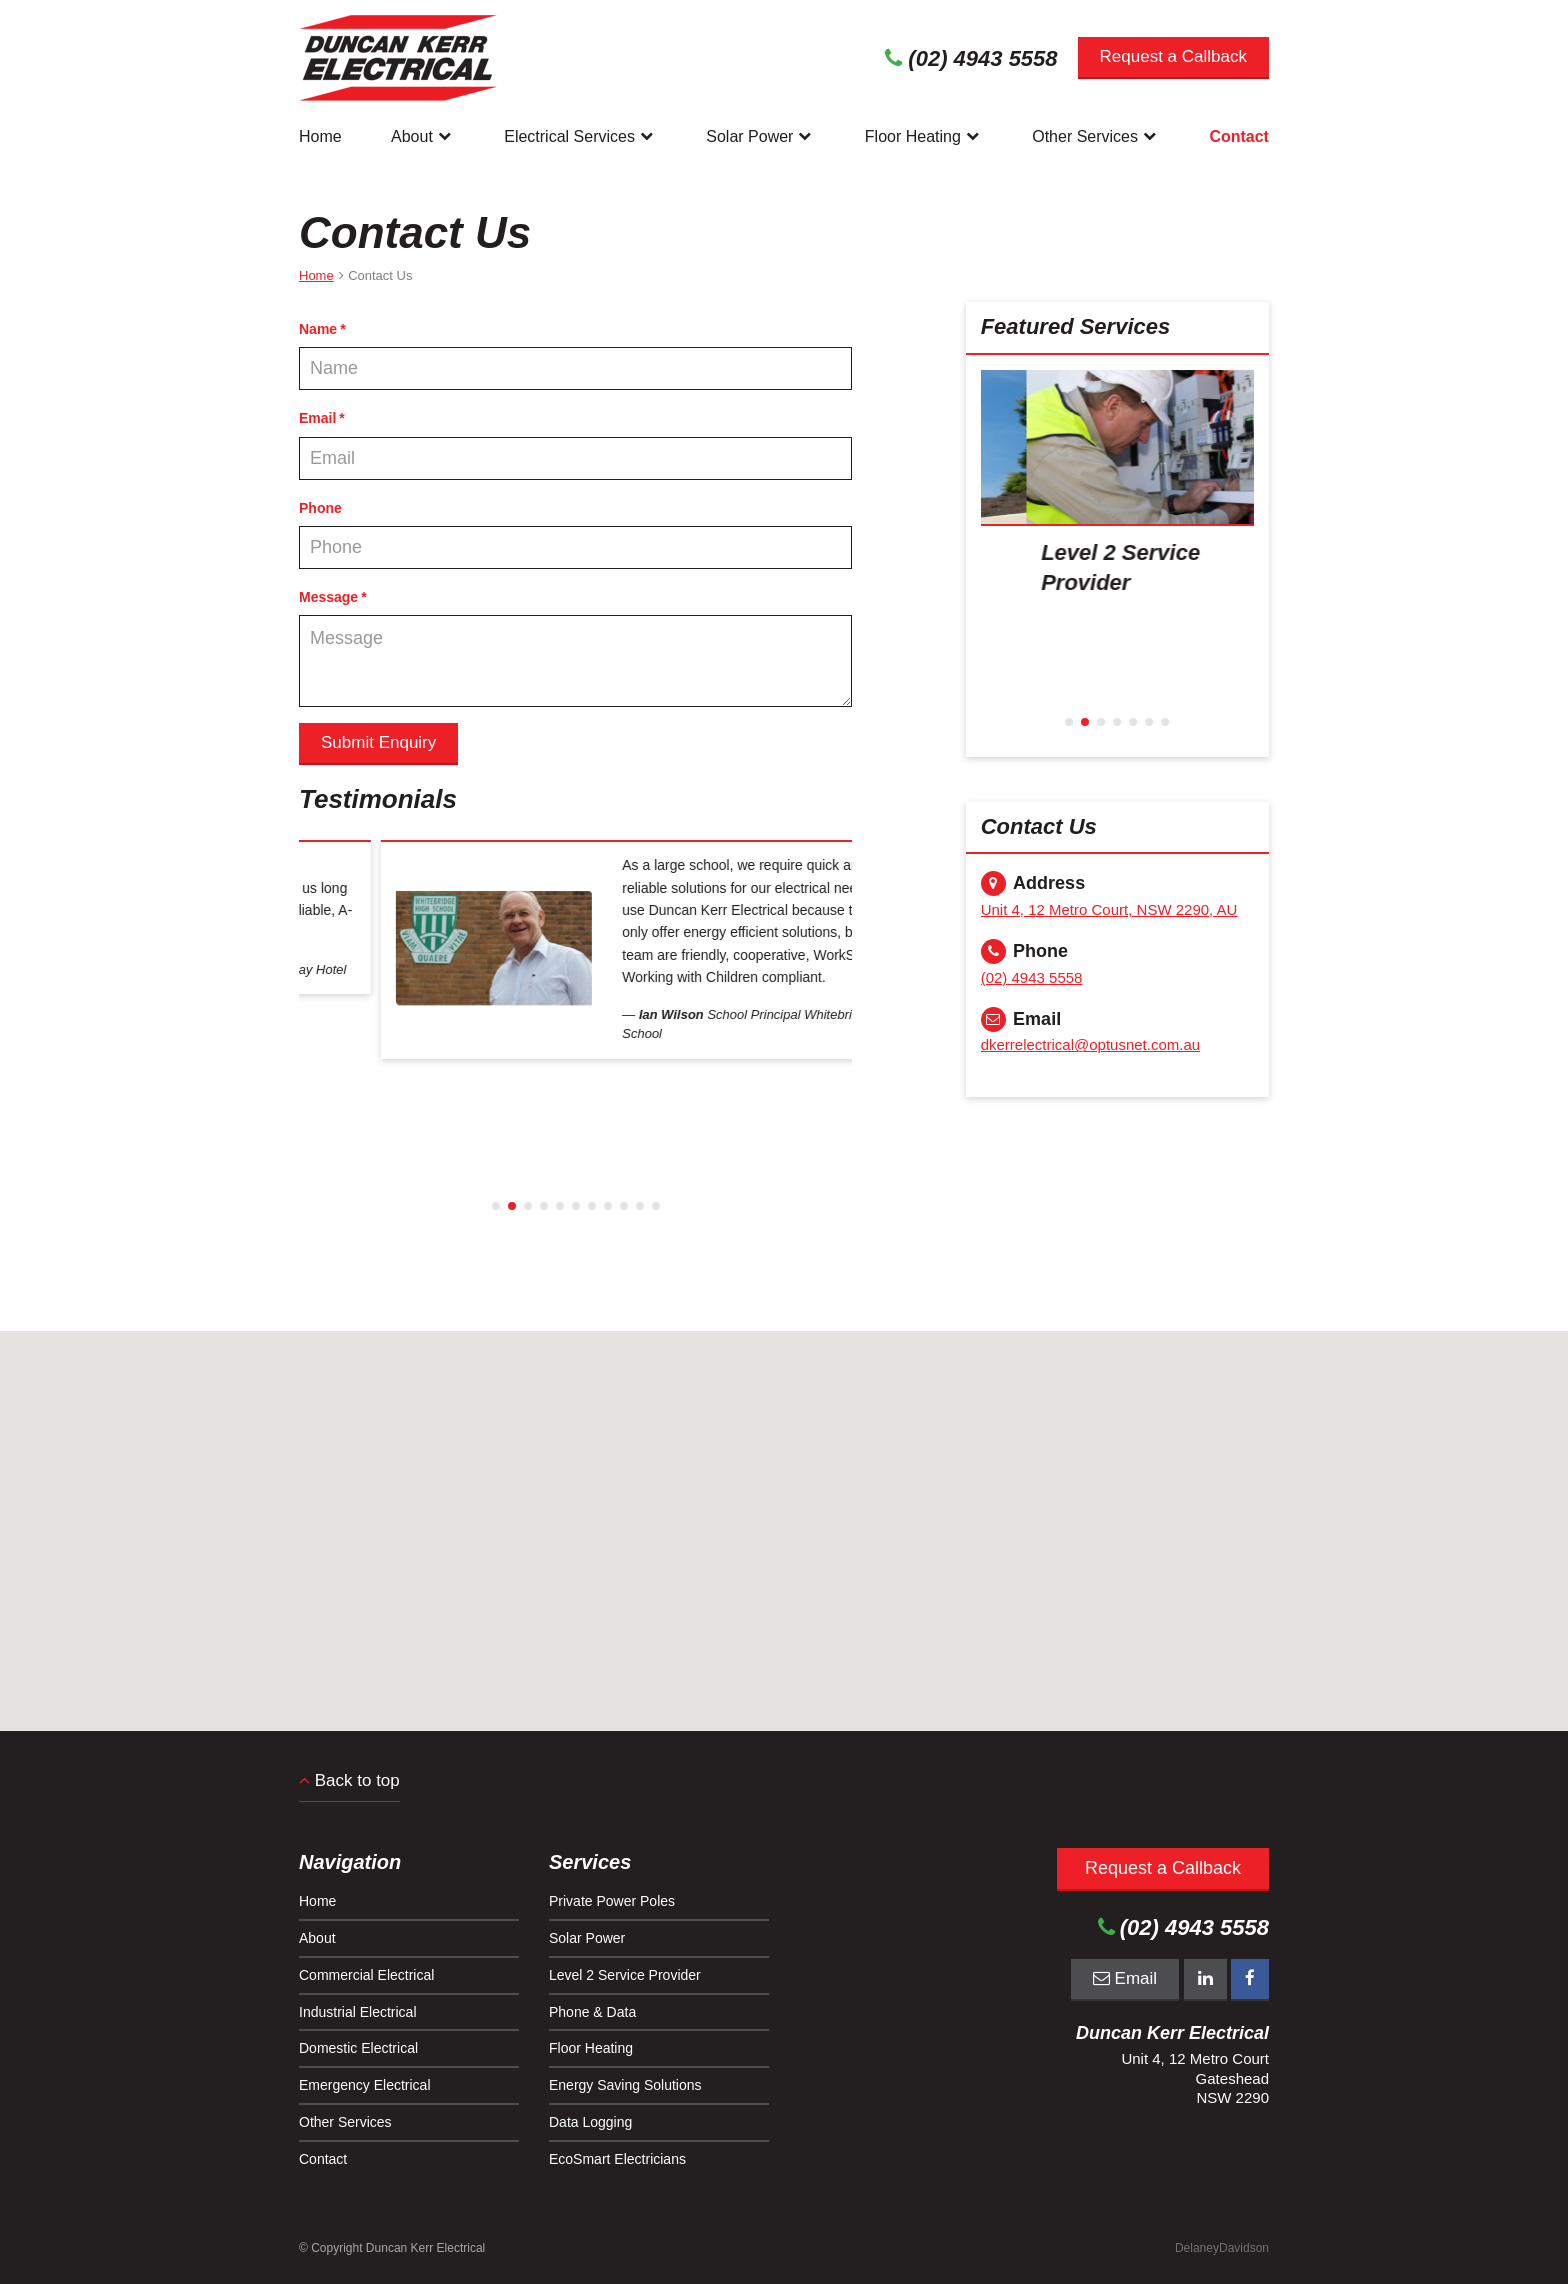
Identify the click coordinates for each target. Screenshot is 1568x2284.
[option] (575, 917)
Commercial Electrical (366, 1975)
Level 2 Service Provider (625, 1975)
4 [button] (544, 1206)
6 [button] (576, 1206)
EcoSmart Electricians (617, 2159)
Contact (1239, 136)
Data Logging (590, 2122)
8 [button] (608, 1206)
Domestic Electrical (358, 2048)
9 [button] (624, 1206)
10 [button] (640, 1206)
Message (328, 597)
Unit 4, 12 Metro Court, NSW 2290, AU (1109, 909)
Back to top (349, 1780)
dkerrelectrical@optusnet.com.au (1091, 1044)
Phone (320, 508)
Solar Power (760, 135)
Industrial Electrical (358, 2012)
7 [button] (592, 1206)
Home (320, 136)
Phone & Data (592, 2012)
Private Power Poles (612, 1901)
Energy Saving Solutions (625, 2085)
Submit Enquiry (378, 742)
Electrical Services (580, 135)
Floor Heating (924, 135)
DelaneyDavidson (1222, 2248)
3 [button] (528, 1206)
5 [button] (560, 1206)
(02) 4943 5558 (1032, 977)
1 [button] (496, 1206)
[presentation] (1117, 447)
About (423, 135)
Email (317, 418)
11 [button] (656, 1206)
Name (318, 329)
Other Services (1096, 135)
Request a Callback (1173, 56)
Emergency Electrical (365, 2085)
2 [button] (512, 1206)
